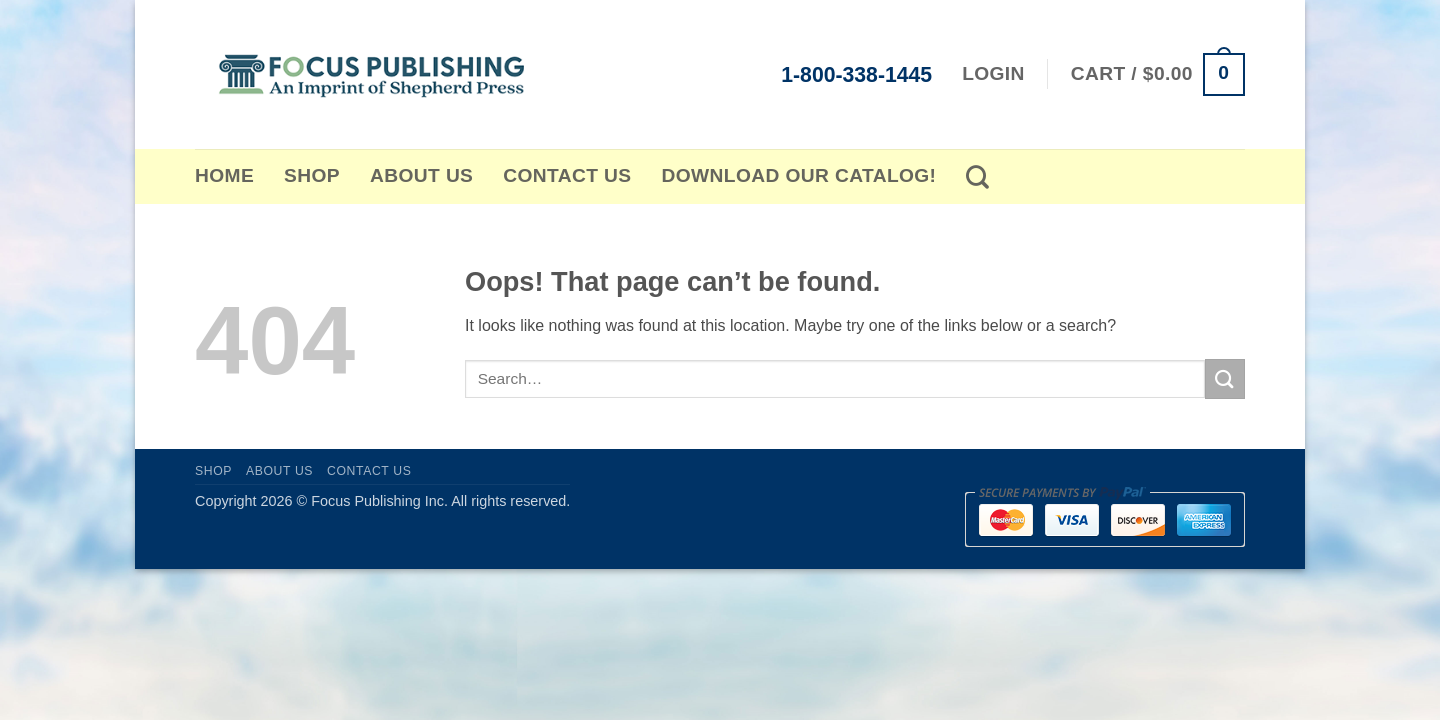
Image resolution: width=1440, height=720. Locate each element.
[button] (1158, 75)
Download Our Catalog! (799, 175)
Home (224, 175)
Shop (312, 175)
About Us (421, 175)
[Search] (977, 177)
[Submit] (1225, 378)
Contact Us (567, 175)
